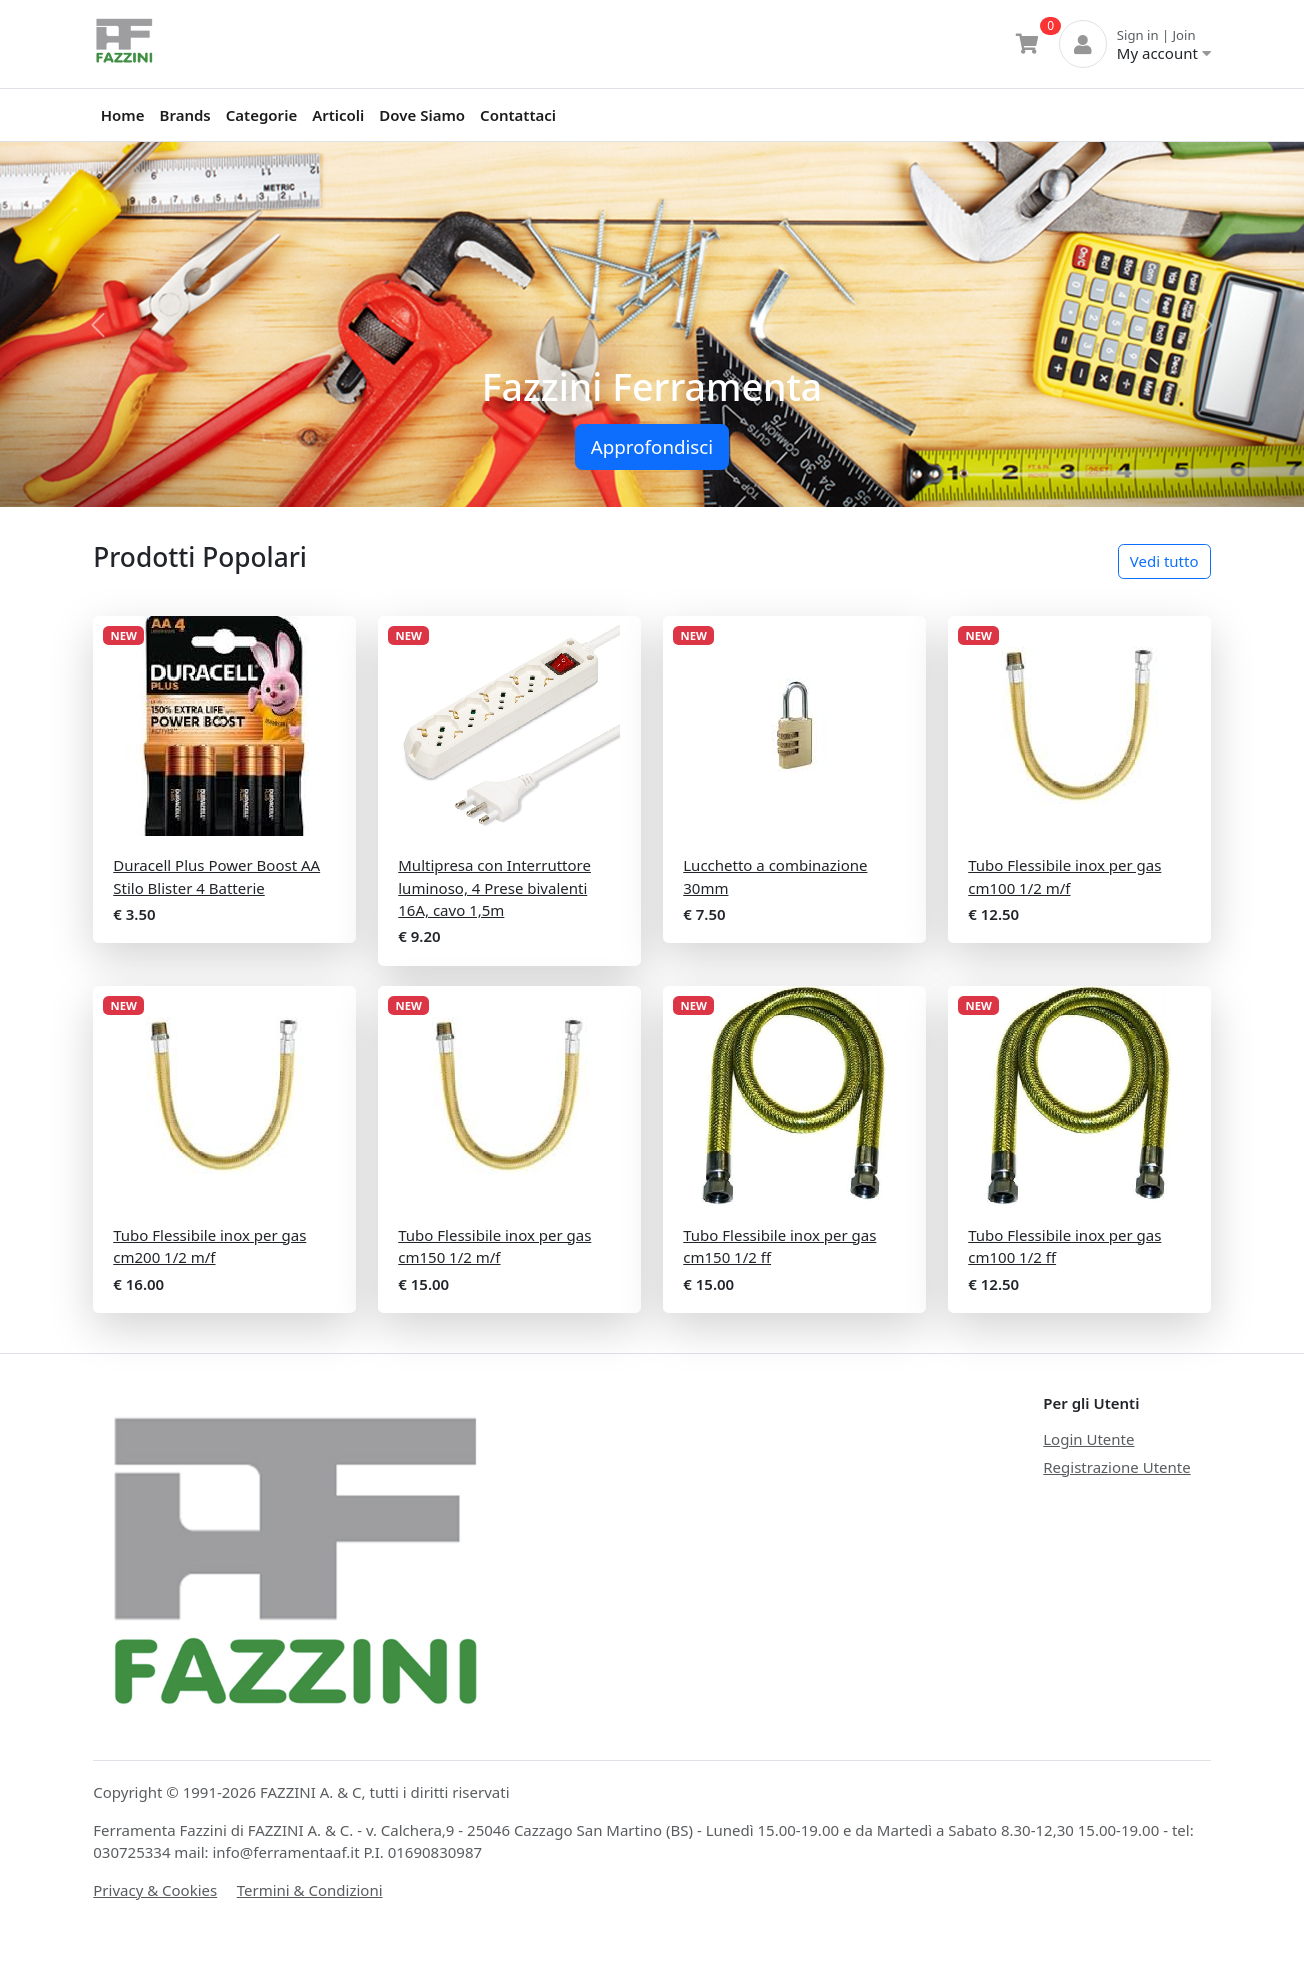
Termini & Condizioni (310, 1890)
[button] (98, 324)
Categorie (261, 115)
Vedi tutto (1164, 561)
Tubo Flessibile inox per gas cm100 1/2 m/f (1064, 876)
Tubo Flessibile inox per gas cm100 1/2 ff (1064, 1246)
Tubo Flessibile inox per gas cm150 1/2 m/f (494, 1246)
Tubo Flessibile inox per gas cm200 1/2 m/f (209, 1246)
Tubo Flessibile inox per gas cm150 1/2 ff (779, 1246)
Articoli (338, 115)
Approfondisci (652, 446)
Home (123, 115)
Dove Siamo (422, 115)
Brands (185, 115)
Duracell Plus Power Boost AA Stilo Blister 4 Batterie (216, 876)
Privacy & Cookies (155, 1890)
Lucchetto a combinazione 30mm (775, 876)
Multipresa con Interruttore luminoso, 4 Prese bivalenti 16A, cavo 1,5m (494, 887)
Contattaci (518, 115)
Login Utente (1088, 1439)
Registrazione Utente (1116, 1467)
